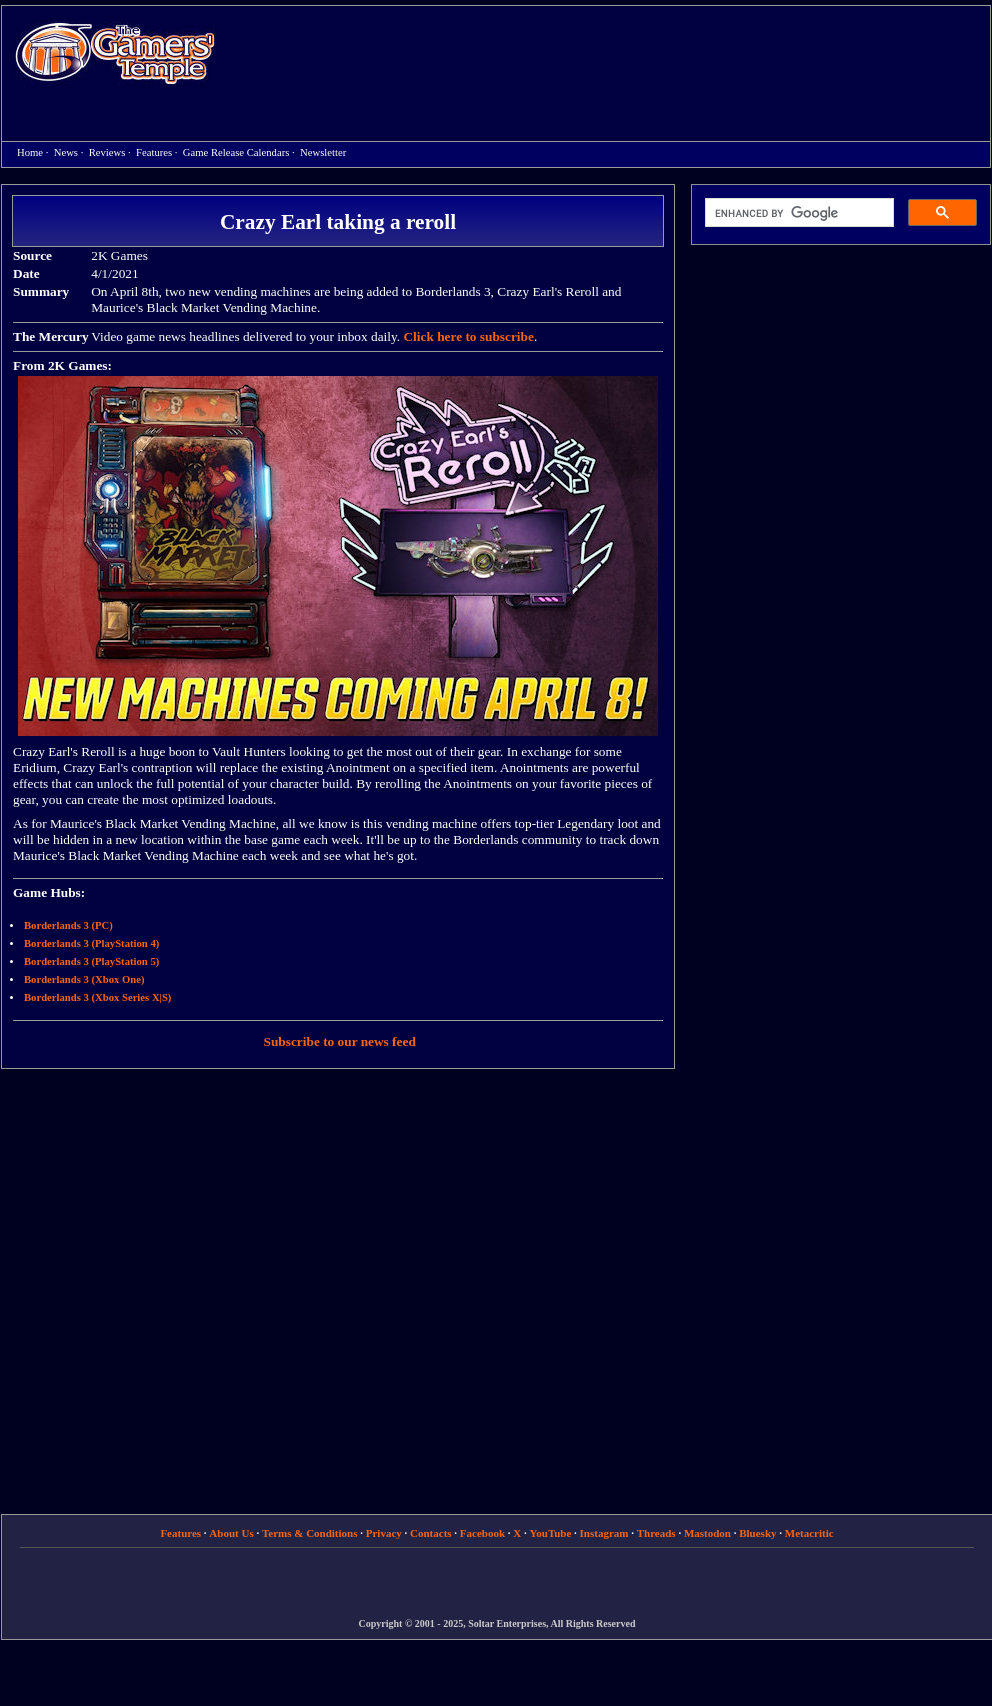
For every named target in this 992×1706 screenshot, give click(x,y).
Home (115, 52)
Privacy (384, 1533)
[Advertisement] (312, 73)
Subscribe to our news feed (340, 1041)
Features (154, 152)
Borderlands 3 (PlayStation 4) (91, 943)
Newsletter (323, 152)
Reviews (107, 152)
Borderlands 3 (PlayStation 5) (91, 961)
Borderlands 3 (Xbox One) (84, 979)
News (66, 152)
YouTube (551, 1533)
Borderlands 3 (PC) (68, 925)
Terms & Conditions (310, 1533)
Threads (656, 1533)
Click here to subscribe (468, 336)
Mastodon (707, 1533)
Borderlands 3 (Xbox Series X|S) (97, 997)
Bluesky (757, 1533)
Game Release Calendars (236, 152)
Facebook (482, 1533)
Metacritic (809, 1533)
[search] (797, 213)
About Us (231, 1533)
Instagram (604, 1533)
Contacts (431, 1533)
